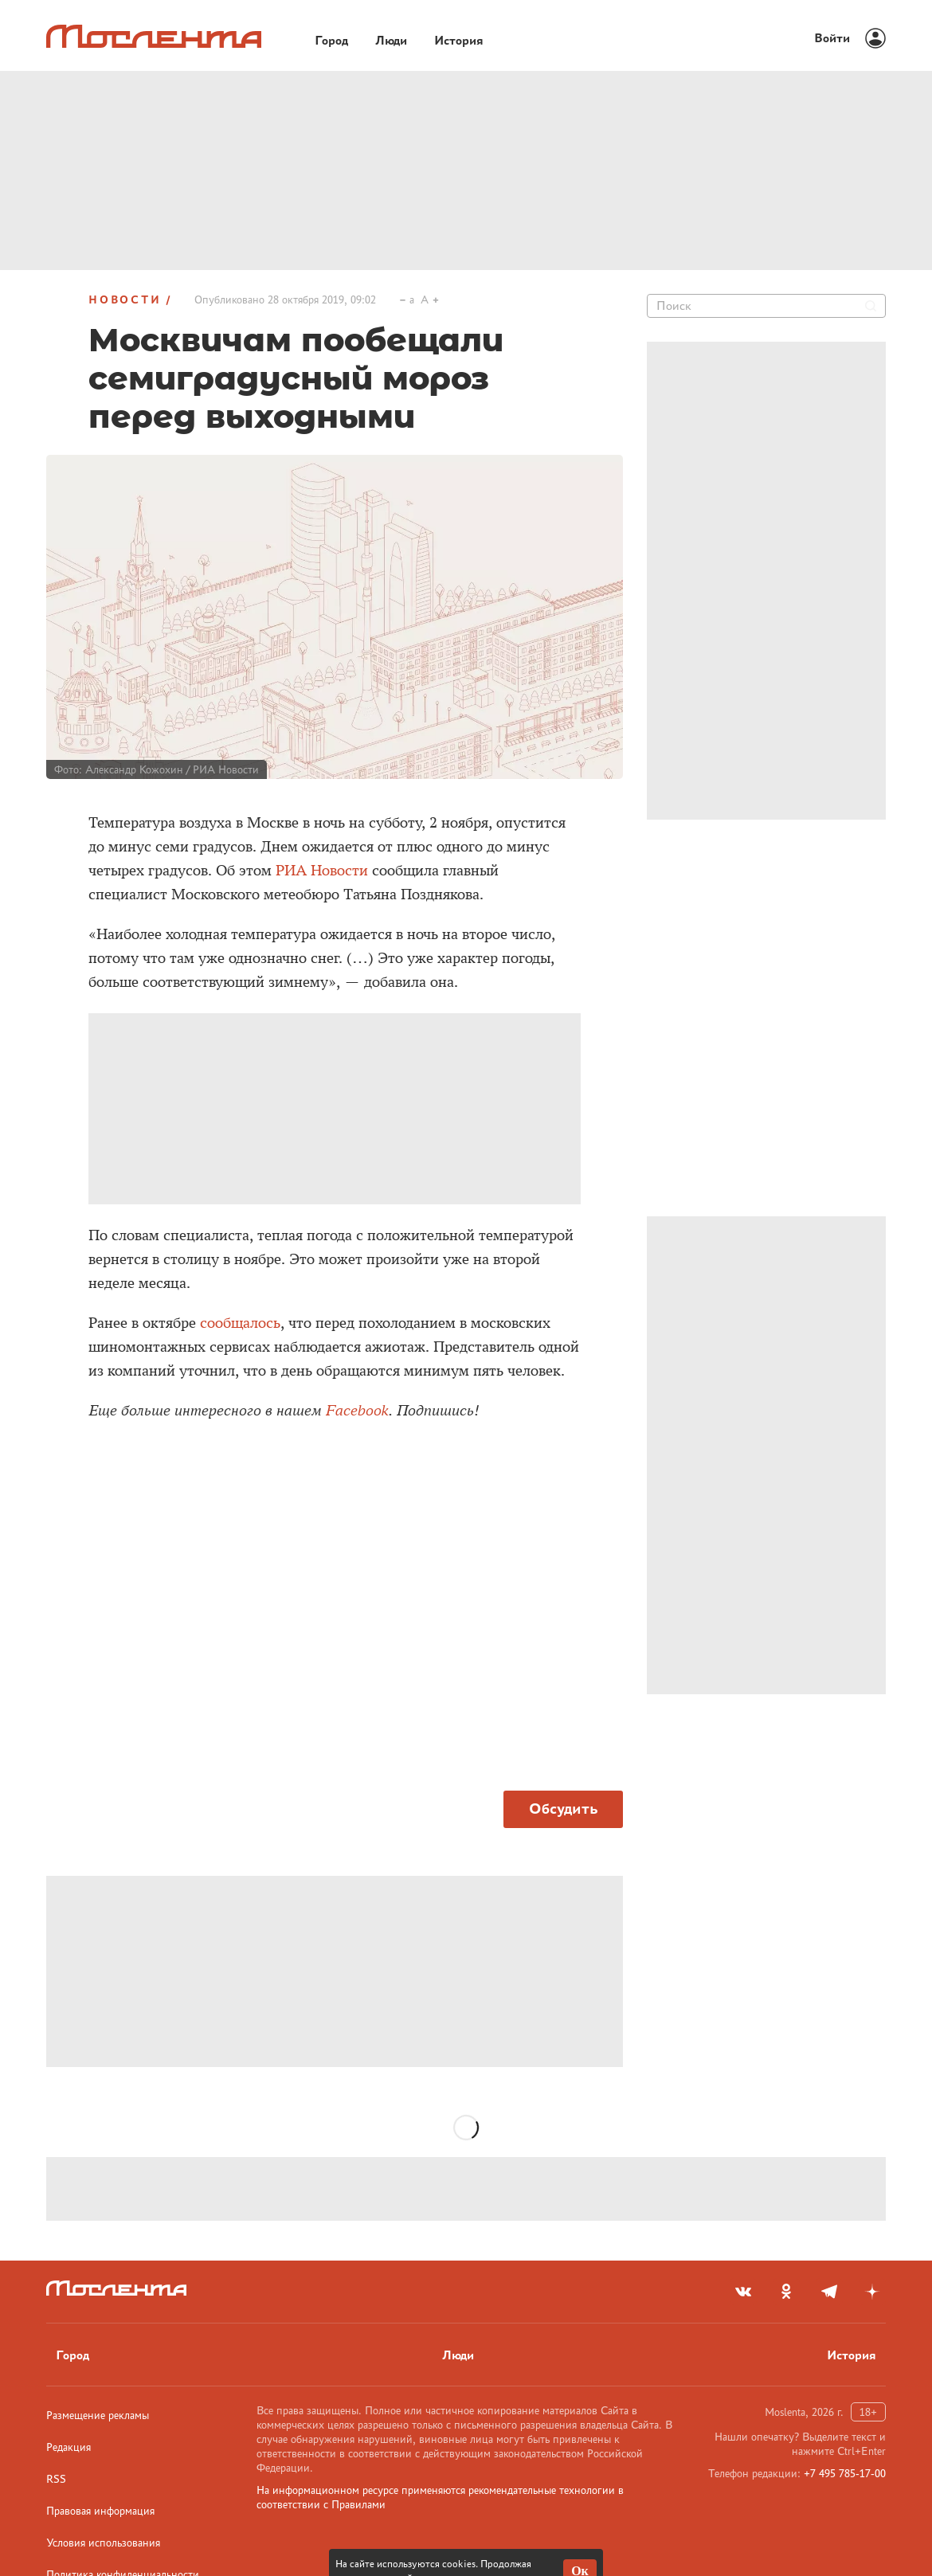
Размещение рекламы (97, 2415)
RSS (56, 2478)
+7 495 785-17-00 (845, 2473)
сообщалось (240, 1323)
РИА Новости (322, 870)
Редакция (68, 2447)
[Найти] (870, 305)
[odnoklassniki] (786, 2291)
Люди (458, 2355)
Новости (125, 299)
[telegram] (829, 2291)
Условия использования (103, 2542)
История (851, 2355)
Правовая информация (100, 2510)
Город (72, 2355)
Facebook (357, 1410)
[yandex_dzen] (872, 2291)
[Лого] (153, 36)
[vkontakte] (743, 2291)
